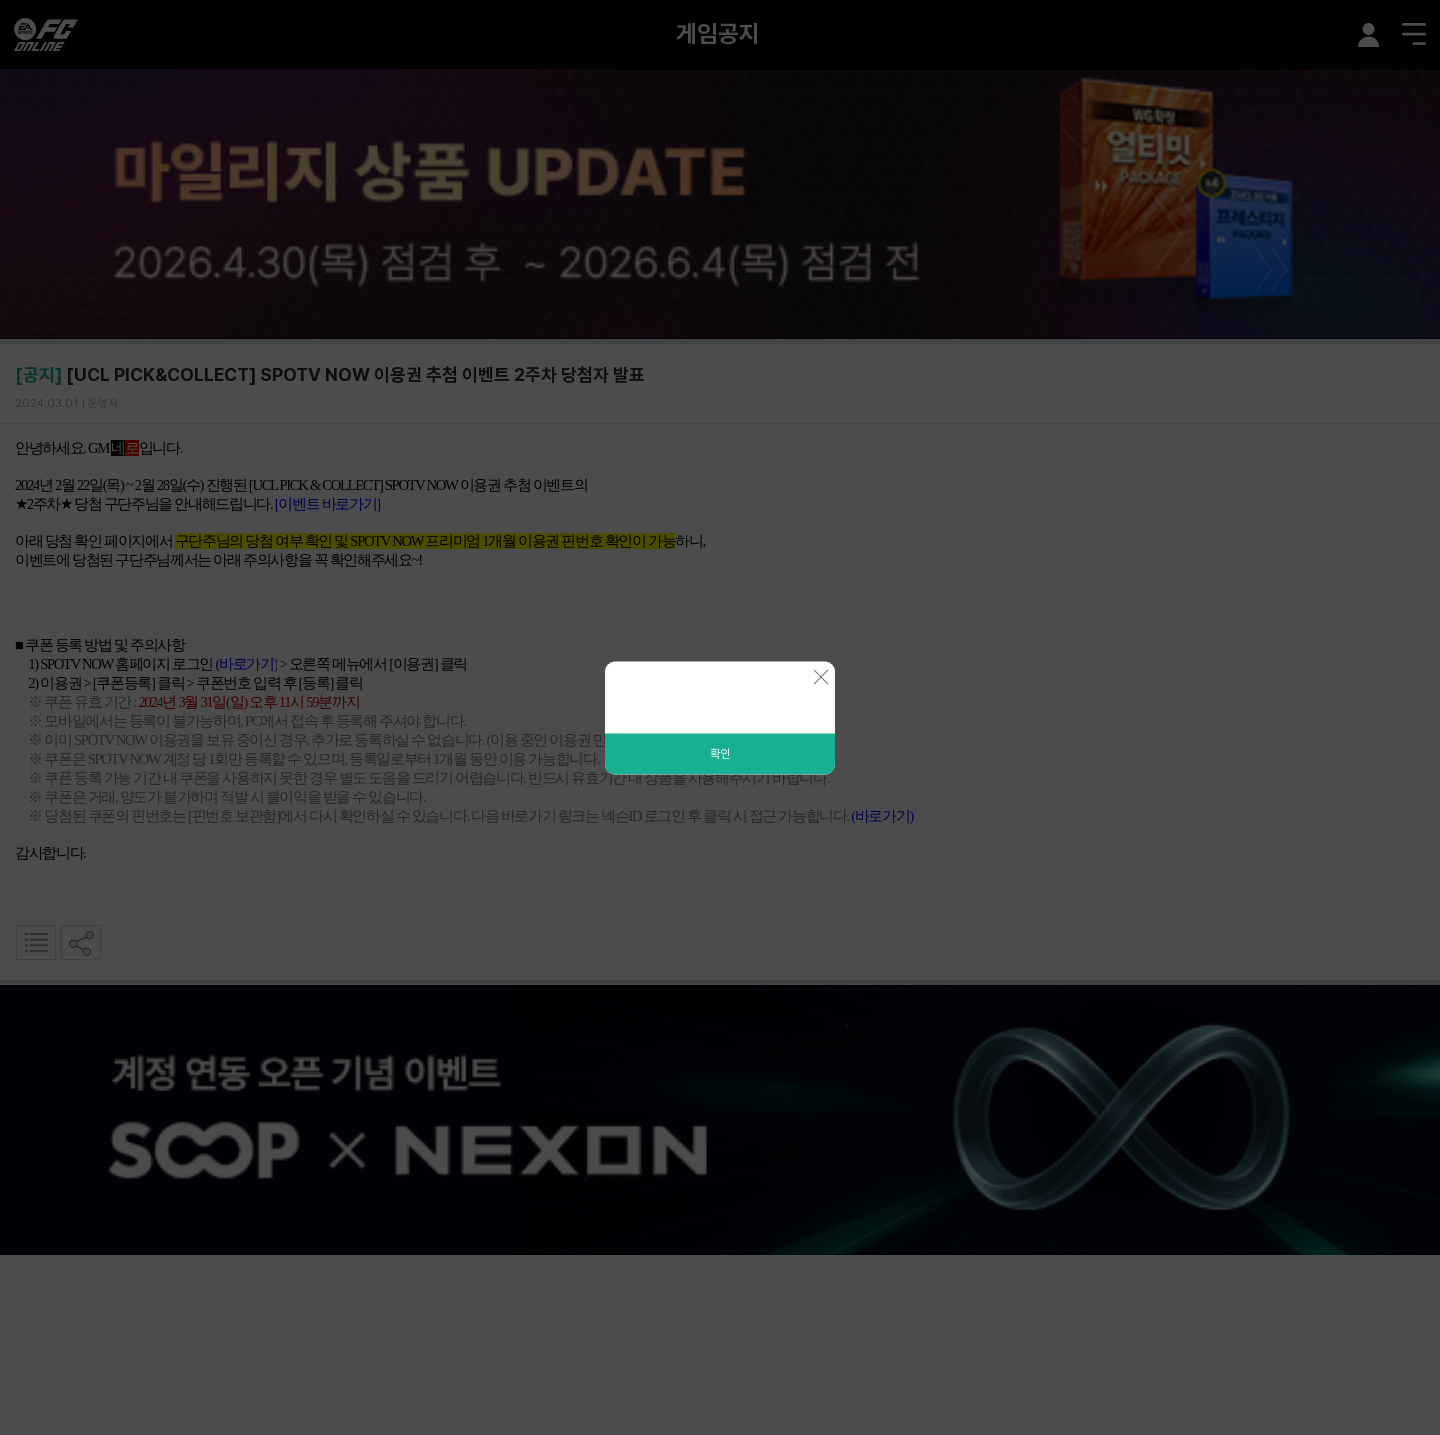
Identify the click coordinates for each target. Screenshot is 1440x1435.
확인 (720, 753)
